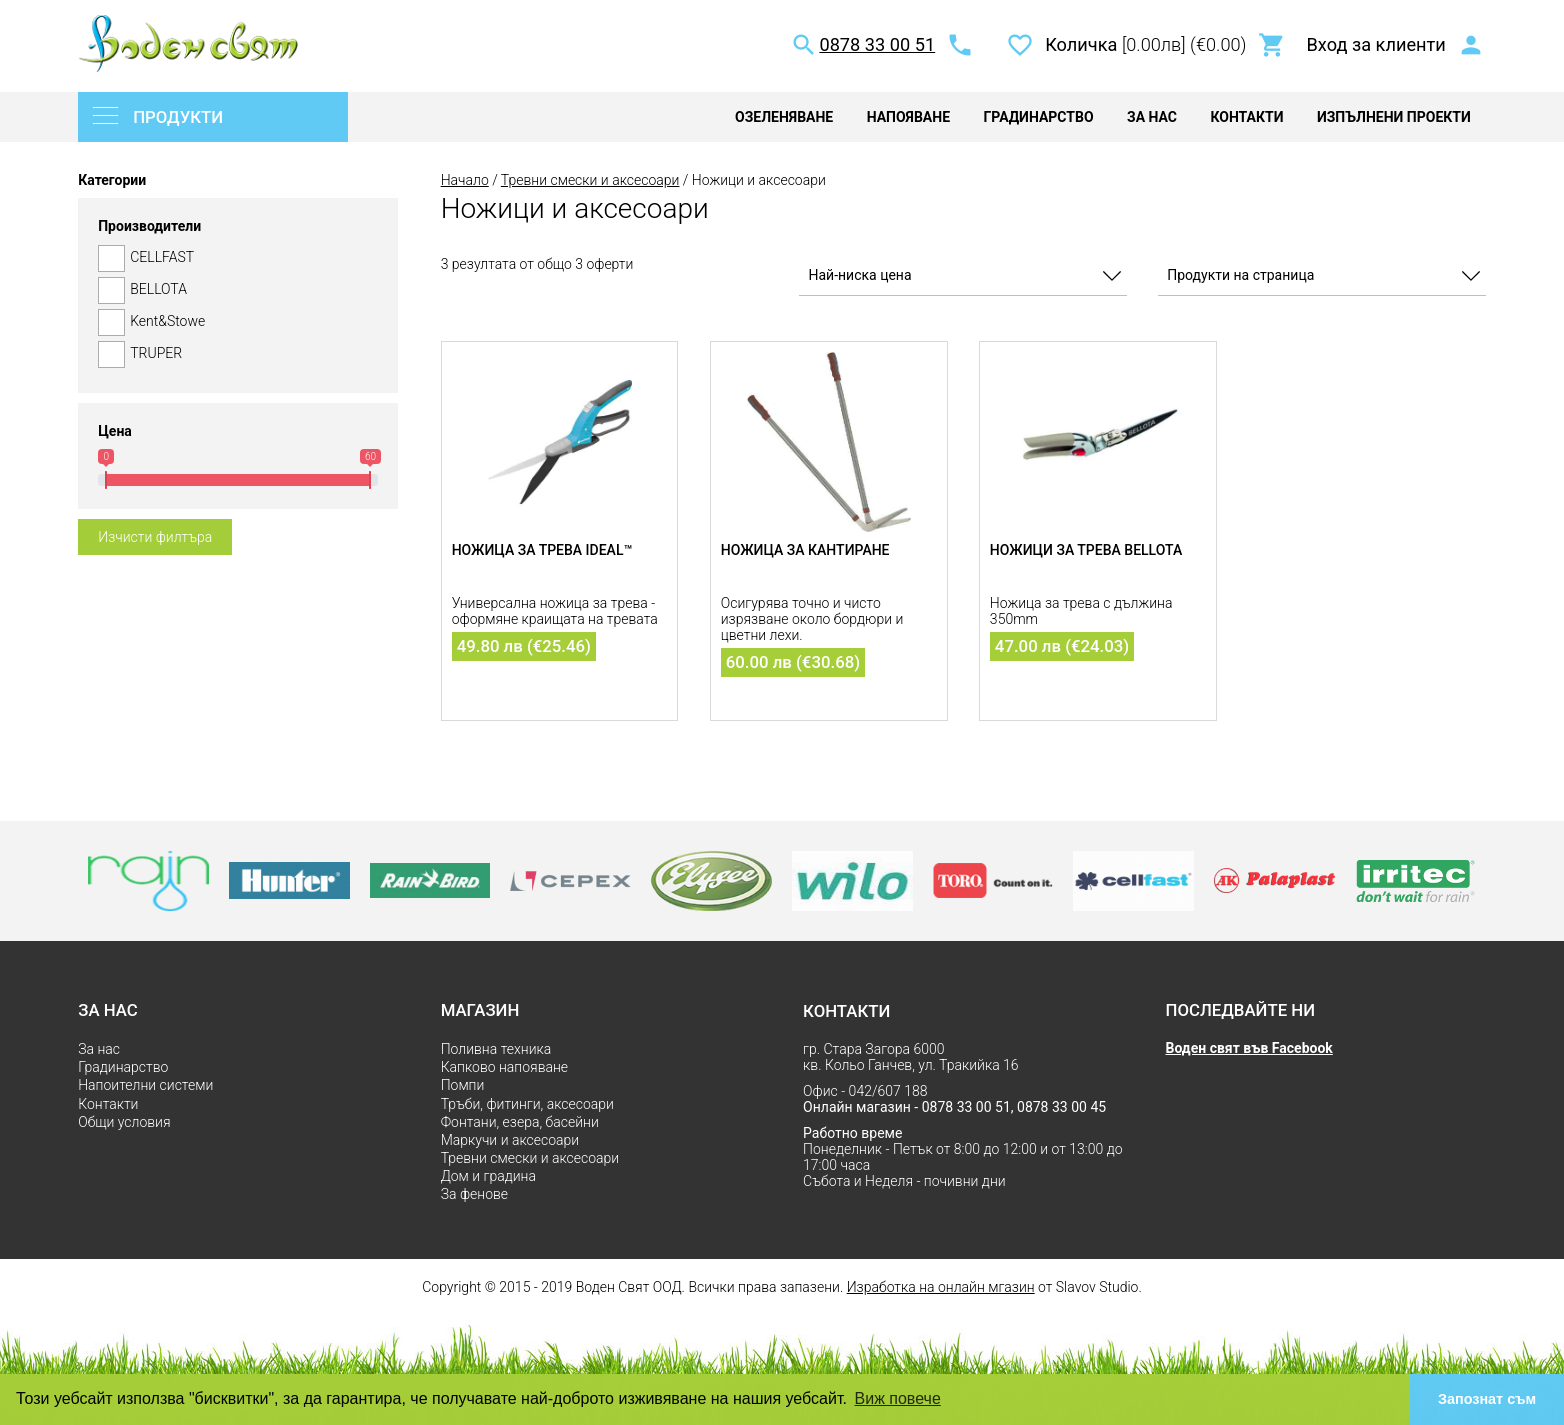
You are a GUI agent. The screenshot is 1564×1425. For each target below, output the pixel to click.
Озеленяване (784, 117)
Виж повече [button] (898, 1398)
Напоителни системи (145, 1085)
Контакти (1246, 117)
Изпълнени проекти (1394, 117)
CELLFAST (238, 258)
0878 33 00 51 (877, 44)
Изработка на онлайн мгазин (941, 1287)
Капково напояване (504, 1067)
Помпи (463, 1085)
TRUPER (238, 354)
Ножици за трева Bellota (1086, 550)
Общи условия (124, 1122)
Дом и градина (488, 1176)
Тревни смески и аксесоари (590, 180)
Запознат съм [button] (1487, 1399)
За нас (1152, 117)
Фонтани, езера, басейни (520, 1122)
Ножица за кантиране (805, 550)
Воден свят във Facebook (1249, 1048)
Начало (465, 180)
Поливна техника (496, 1049)
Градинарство (1038, 117)
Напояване (908, 117)
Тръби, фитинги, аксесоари (527, 1104)
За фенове (474, 1194)
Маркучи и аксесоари (510, 1140)
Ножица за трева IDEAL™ (542, 550)
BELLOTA (238, 290)
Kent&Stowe (238, 322)
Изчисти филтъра (155, 537)
